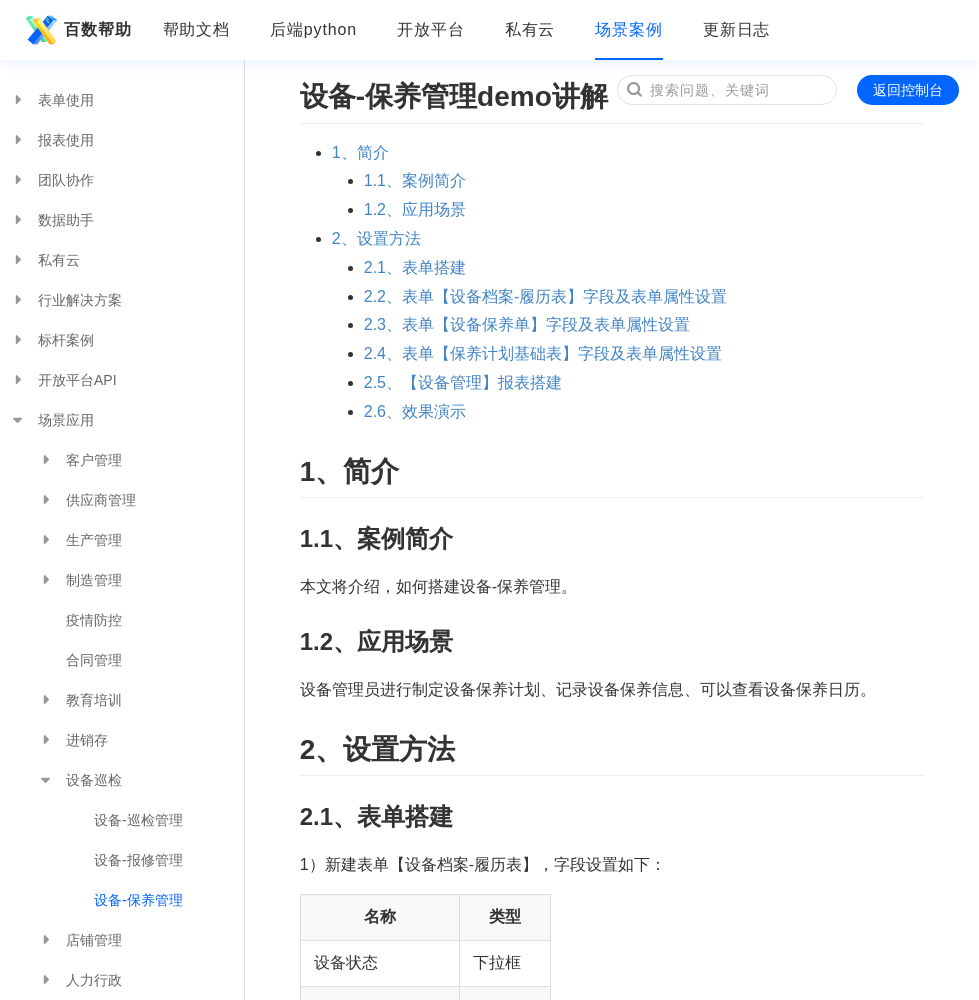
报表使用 (52, 140)
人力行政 (80, 980)
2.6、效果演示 (415, 411)
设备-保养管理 (138, 900)
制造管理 (80, 580)
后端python (313, 29)
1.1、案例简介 (415, 180)
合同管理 (94, 660)
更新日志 (737, 29)
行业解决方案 (66, 300)
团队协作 (52, 180)
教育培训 (80, 700)
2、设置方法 (376, 238)
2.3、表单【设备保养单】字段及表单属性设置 (527, 324)
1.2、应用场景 (415, 209)
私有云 (530, 29)
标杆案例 (52, 340)
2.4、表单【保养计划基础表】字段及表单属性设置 (543, 353)
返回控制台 (908, 90)
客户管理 (80, 460)
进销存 (73, 740)
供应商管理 (87, 500)
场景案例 (629, 29)
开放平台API (63, 380)
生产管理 (80, 540)
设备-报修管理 (138, 860)
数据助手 (52, 220)
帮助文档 (197, 29)
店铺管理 (80, 940)
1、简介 (360, 152)
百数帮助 (76, 30)
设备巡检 (80, 780)
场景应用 (52, 420)
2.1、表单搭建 (415, 267)
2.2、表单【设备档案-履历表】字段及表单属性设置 (546, 296)
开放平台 (431, 29)
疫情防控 (94, 620)
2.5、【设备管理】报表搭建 (463, 382)
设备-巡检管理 (138, 820)
